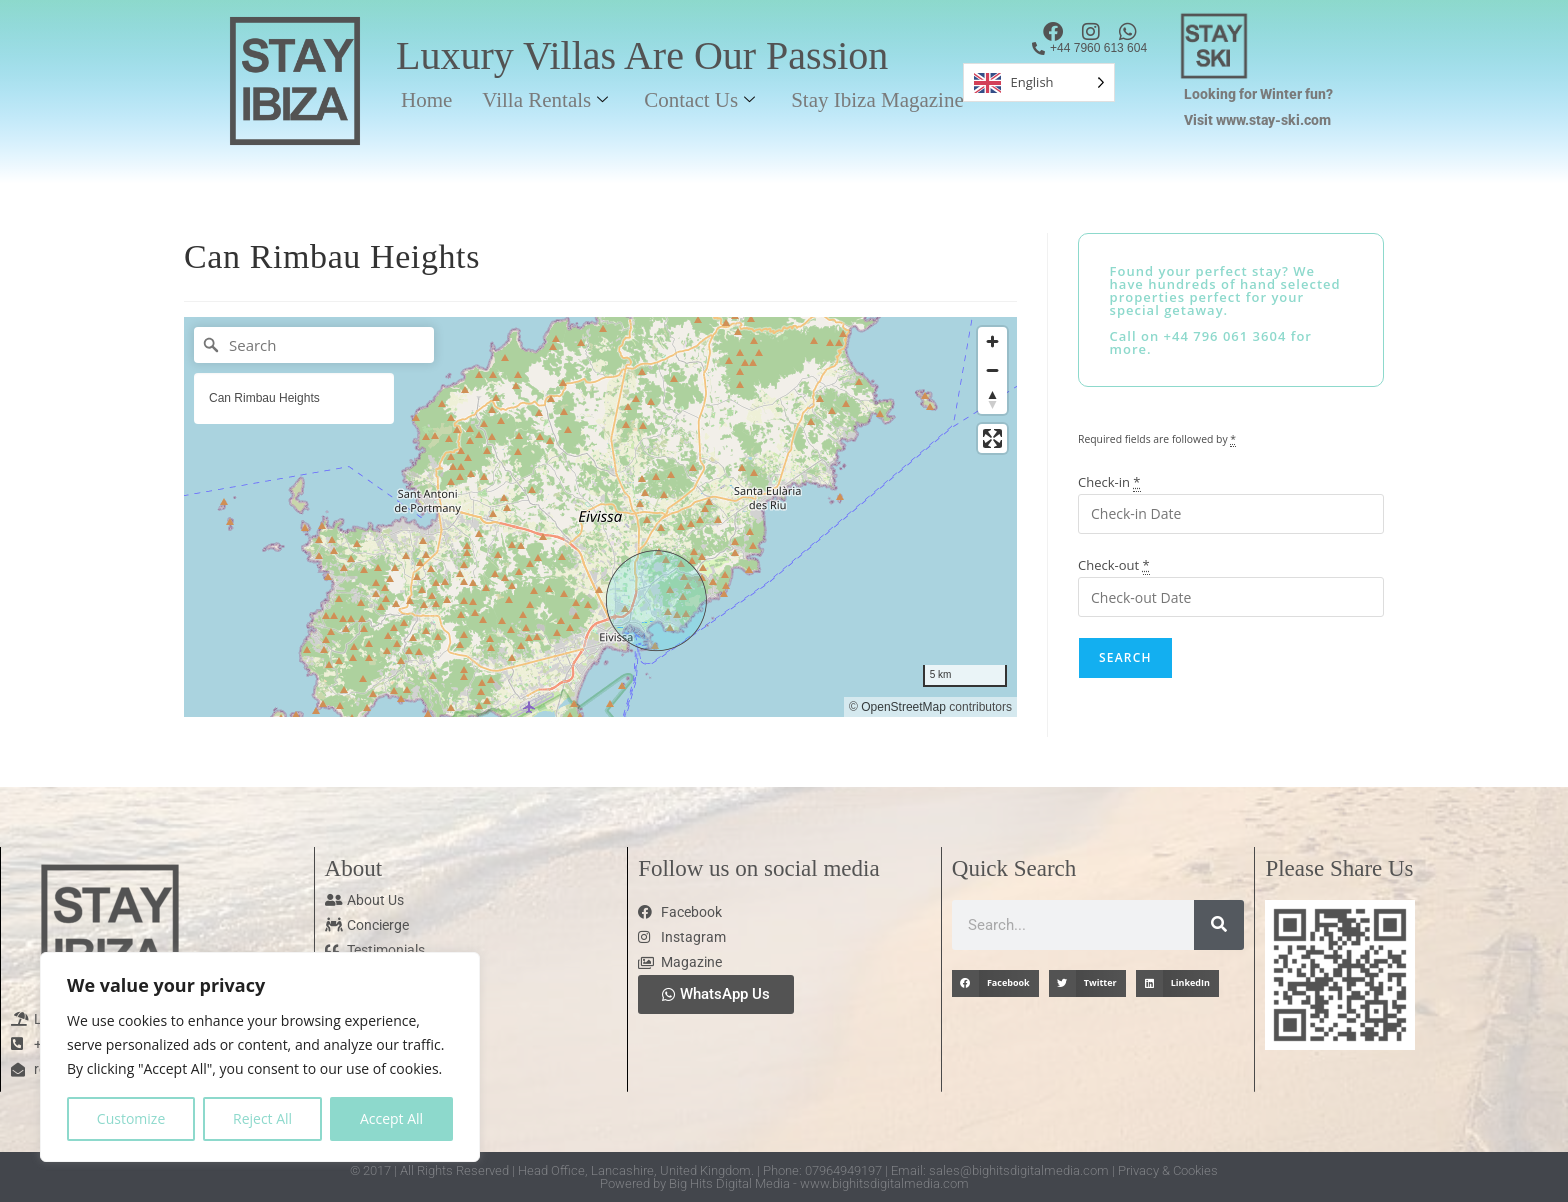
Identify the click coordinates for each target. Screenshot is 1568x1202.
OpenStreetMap (903, 707)
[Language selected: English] (1039, 82)
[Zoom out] (992, 370)
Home (426, 100)
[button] (995, 983)
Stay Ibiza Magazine (877, 100)
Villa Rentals (545, 100)
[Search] (314, 345)
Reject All (262, 1118)
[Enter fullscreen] (992, 438)
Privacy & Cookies (1168, 1170)
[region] (260, 1057)
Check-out (1114, 565)
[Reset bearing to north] (992, 399)
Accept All (391, 1118)
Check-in (1109, 482)
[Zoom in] (992, 341)
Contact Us (699, 100)
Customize (131, 1118)
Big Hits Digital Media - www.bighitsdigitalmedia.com (819, 1183)
